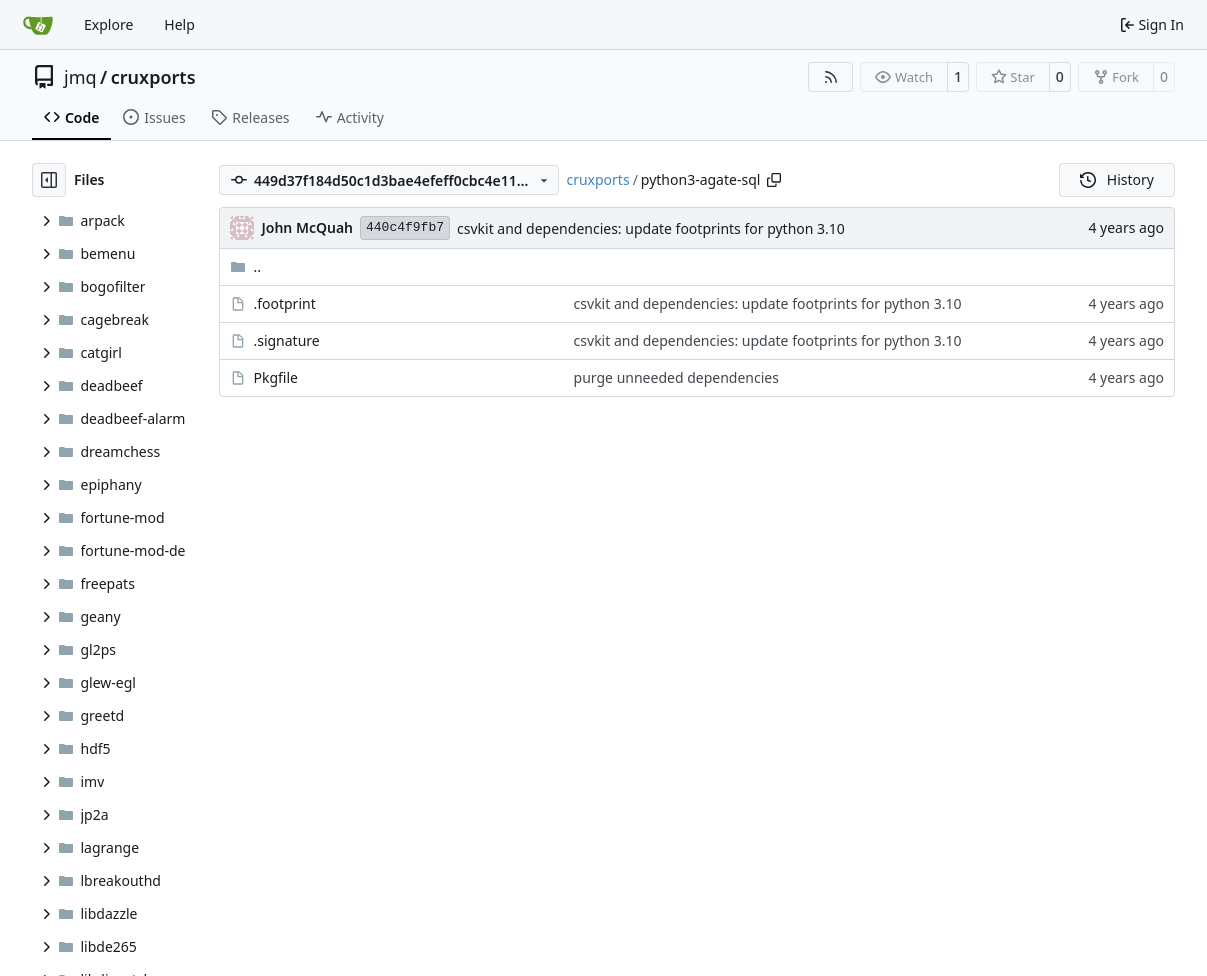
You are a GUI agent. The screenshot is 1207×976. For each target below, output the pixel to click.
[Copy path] (774, 180)
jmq (80, 77)
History (1117, 179)
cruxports (153, 77)
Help (179, 24)
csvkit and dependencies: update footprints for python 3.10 (651, 228)
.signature (286, 340)
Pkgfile (275, 377)
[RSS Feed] (831, 77)
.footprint (284, 303)
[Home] (38, 25)
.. (245, 266)
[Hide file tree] (49, 180)
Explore (108, 24)
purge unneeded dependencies (676, 377)
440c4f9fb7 (405, 227)
